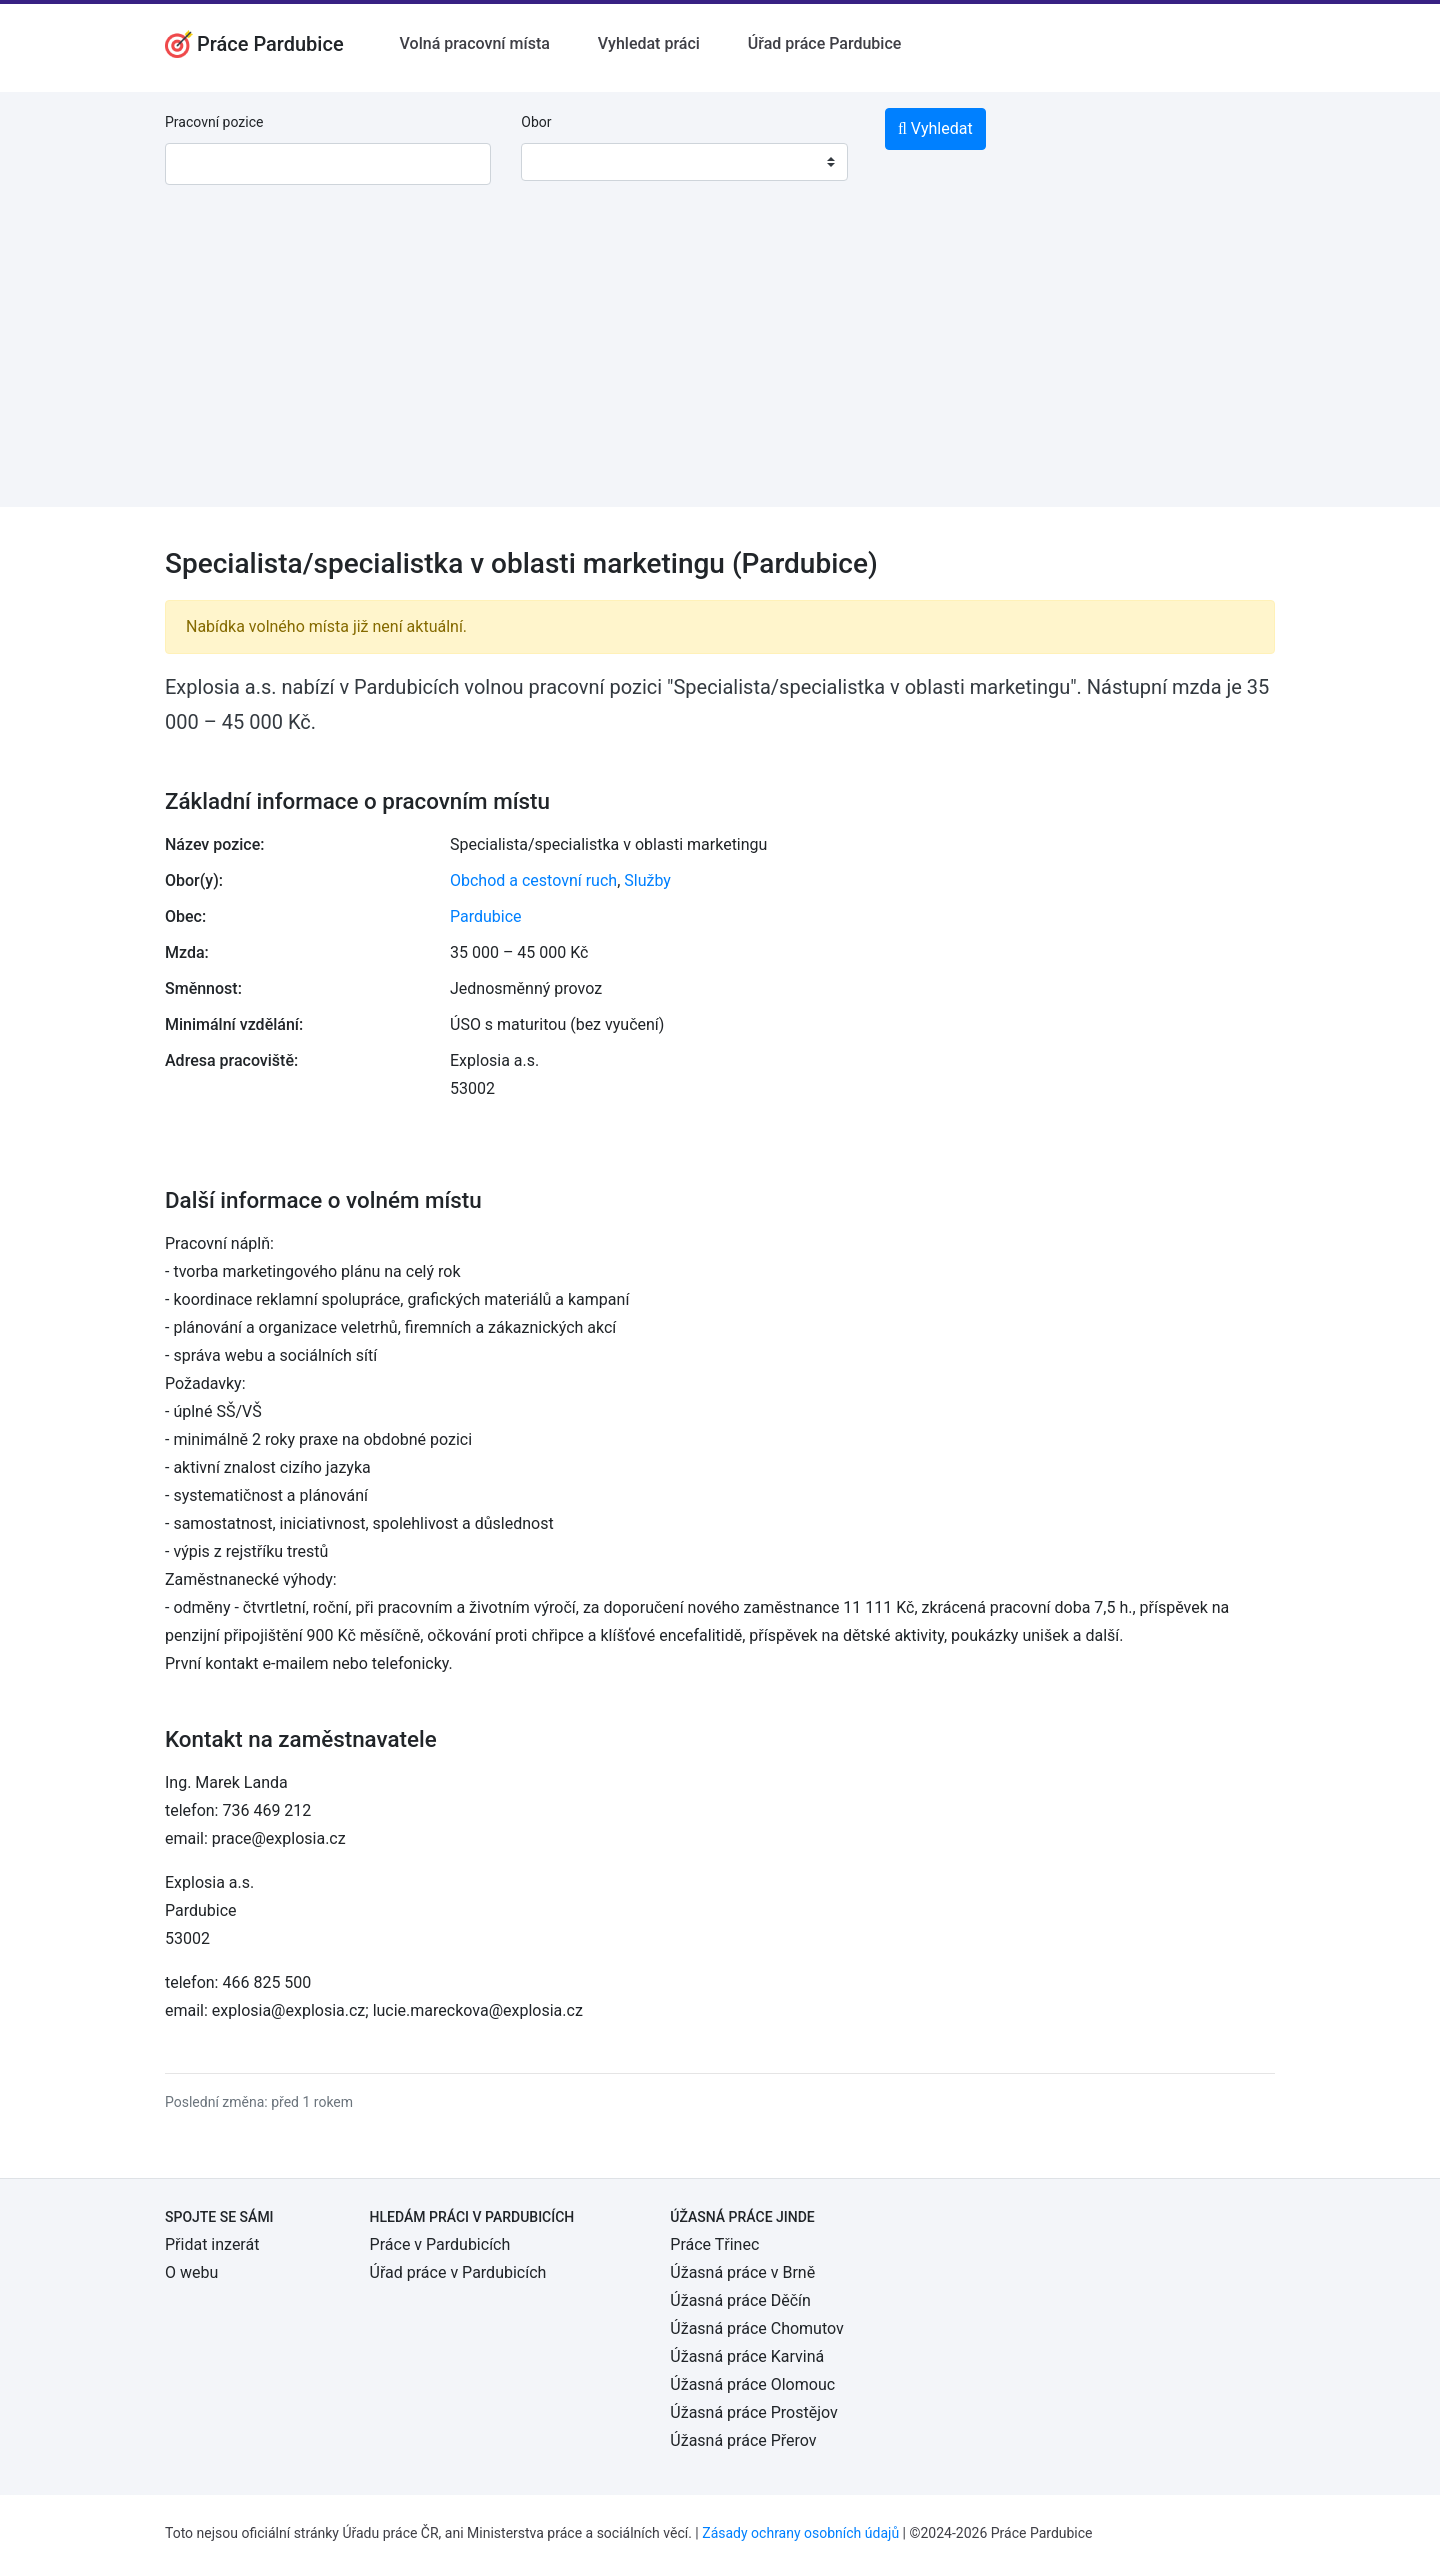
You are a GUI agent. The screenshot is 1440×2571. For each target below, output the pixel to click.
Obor (536, 122)
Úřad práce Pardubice (825, 43)
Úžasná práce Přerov (743, 2440)
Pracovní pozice (214, 122)
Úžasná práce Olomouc (752, 2384)
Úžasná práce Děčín (740, 2300)
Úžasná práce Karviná (747, 2356)
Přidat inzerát (212, 2244)
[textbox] (562, 162)
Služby (647, 880)
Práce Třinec (714, 2244)
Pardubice (486, 916)
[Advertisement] (720, 367)
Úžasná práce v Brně (742, 2272)
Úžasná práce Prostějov (753, 2412)
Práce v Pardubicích (440, 2244)
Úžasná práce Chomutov (756, 2328)
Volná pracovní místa (475, 43)
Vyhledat (935, 128)
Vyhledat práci (649, 43)
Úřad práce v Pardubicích (458, 2272)
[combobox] (684, 162)
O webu (191, 2272)
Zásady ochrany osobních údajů (800, 2533)
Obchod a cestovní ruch (533, 880)
